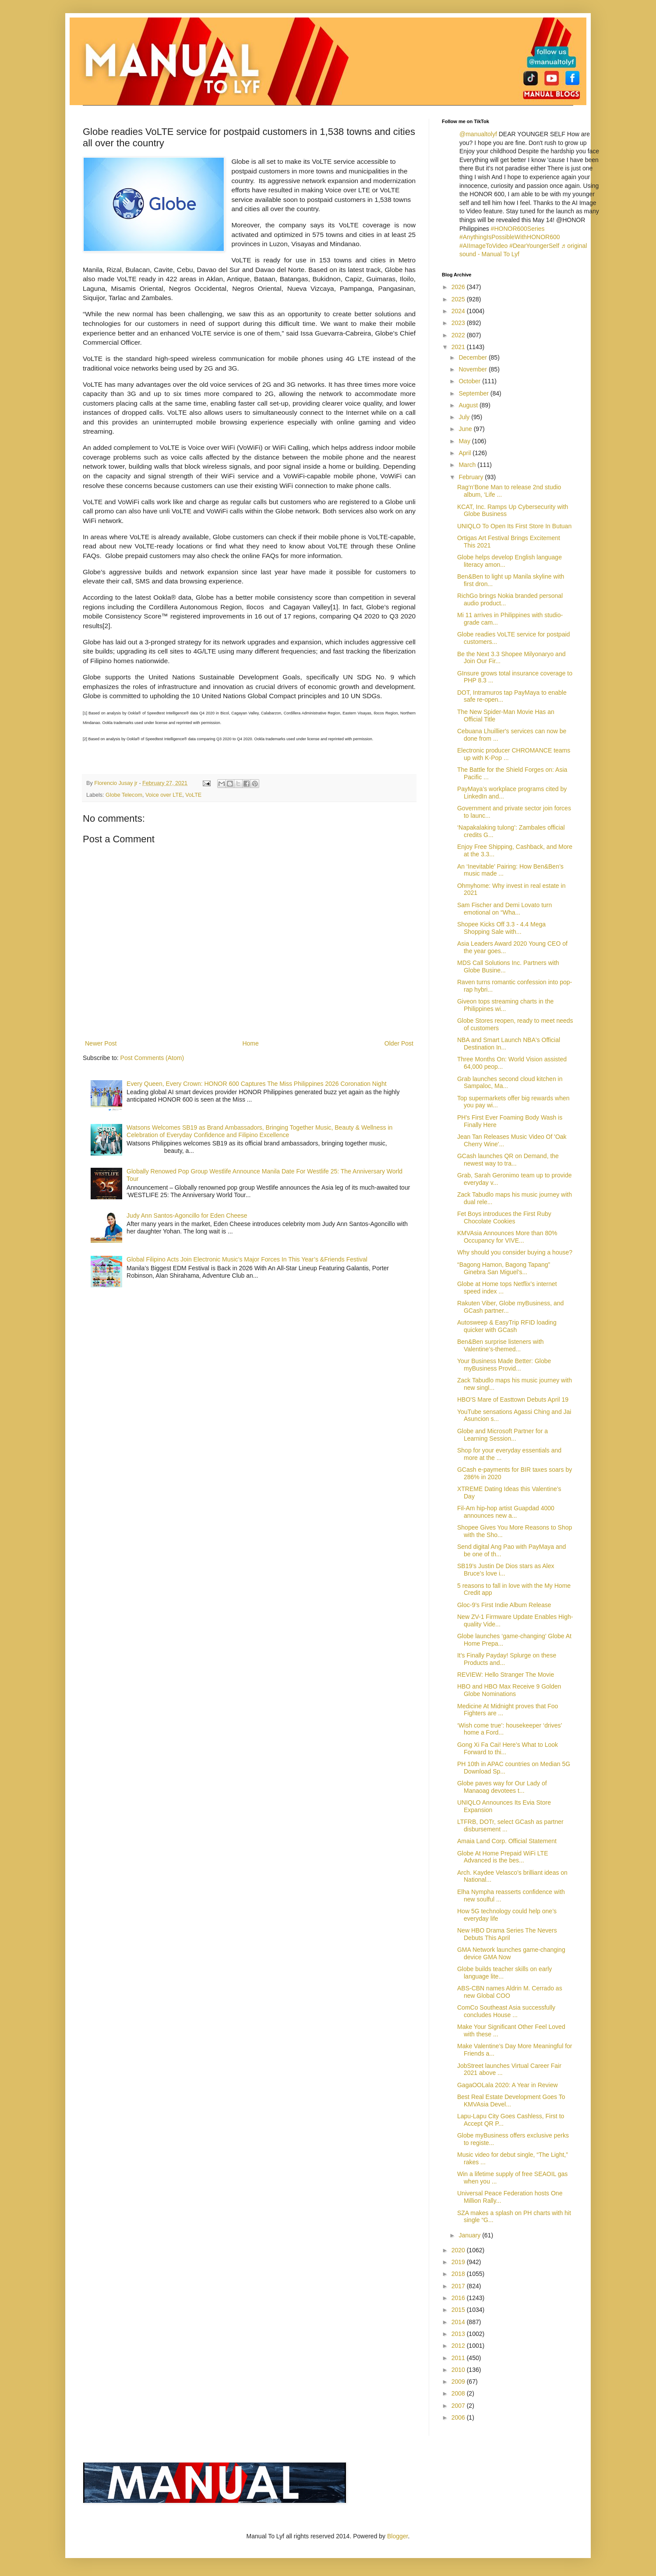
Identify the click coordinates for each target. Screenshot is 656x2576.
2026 (459, 286)
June (465, 428)
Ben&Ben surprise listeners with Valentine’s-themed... (500, 1345)
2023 (459, 322)
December (473, 357)
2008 (459, 2393)
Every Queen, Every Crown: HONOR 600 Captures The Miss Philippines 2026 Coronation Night (256, 1083)
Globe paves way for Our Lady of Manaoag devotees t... (502, 1787)
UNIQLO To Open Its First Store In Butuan (514, 526)
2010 (459, 2369)
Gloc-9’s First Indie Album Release (504, 1604)
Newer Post (100, 1043)
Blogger (397, 2536)
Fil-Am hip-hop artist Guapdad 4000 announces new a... (505, 1512)
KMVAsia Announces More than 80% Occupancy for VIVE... (507, 1237)
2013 (459, 2333)
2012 (459, 2345)
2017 (459, 2286)
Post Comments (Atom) (152, 1057)
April (465, 452)
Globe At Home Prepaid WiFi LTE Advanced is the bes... (502, 1857)
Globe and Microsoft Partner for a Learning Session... (502, 1435)
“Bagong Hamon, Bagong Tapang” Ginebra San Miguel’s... (503, 1268)
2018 (459, 2273)
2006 (459, 2417)
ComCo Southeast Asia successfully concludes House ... (506, 2011)
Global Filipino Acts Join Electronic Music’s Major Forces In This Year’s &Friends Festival (247, 1259)
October (470, 381)
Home (250, 1043)
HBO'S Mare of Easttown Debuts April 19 (512, 1399)
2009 (459, 2381)
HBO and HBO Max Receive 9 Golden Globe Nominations (509, 1690)
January (470, 2235)
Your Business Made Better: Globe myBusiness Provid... (504, 1364)
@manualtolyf (478, 134)
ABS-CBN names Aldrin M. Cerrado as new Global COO (509, 1992)
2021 (459, 346)
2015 (459, 2309)
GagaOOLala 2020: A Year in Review (507, 2084)
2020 (459, 2250)
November (473, 369)
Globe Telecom (124, 795)
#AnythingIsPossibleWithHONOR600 (509, 236)
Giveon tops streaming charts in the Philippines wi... (505, 1005)
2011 (459, 2357)
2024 (459, 310)
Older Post (398, 1043)
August (468, 405)
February (471, 477)
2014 (459, 2321)
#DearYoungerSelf (534, 245)
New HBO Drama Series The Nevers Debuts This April (507, 1934)
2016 (459, 2297)
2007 (459, 2405)
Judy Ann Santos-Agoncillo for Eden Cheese (187, 1215)
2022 (459, 335)
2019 (459, 2261)
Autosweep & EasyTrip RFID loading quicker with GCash (507, 1326)
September (474, 393)
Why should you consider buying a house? (514, 1252)
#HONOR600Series (518, 228)
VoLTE (193, 795)
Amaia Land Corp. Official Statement (507, 1841)
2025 (459, 299)
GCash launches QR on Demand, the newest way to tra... (508, 1159)
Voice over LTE (163, 795)
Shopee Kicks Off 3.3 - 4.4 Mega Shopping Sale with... (501, 928)
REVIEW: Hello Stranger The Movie (505, 1674)
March (467, 464)
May (465, 441)
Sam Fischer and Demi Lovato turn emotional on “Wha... (504, 908)
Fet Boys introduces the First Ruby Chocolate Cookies (504, 1217)
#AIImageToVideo (483, 245)
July (464, 416)
